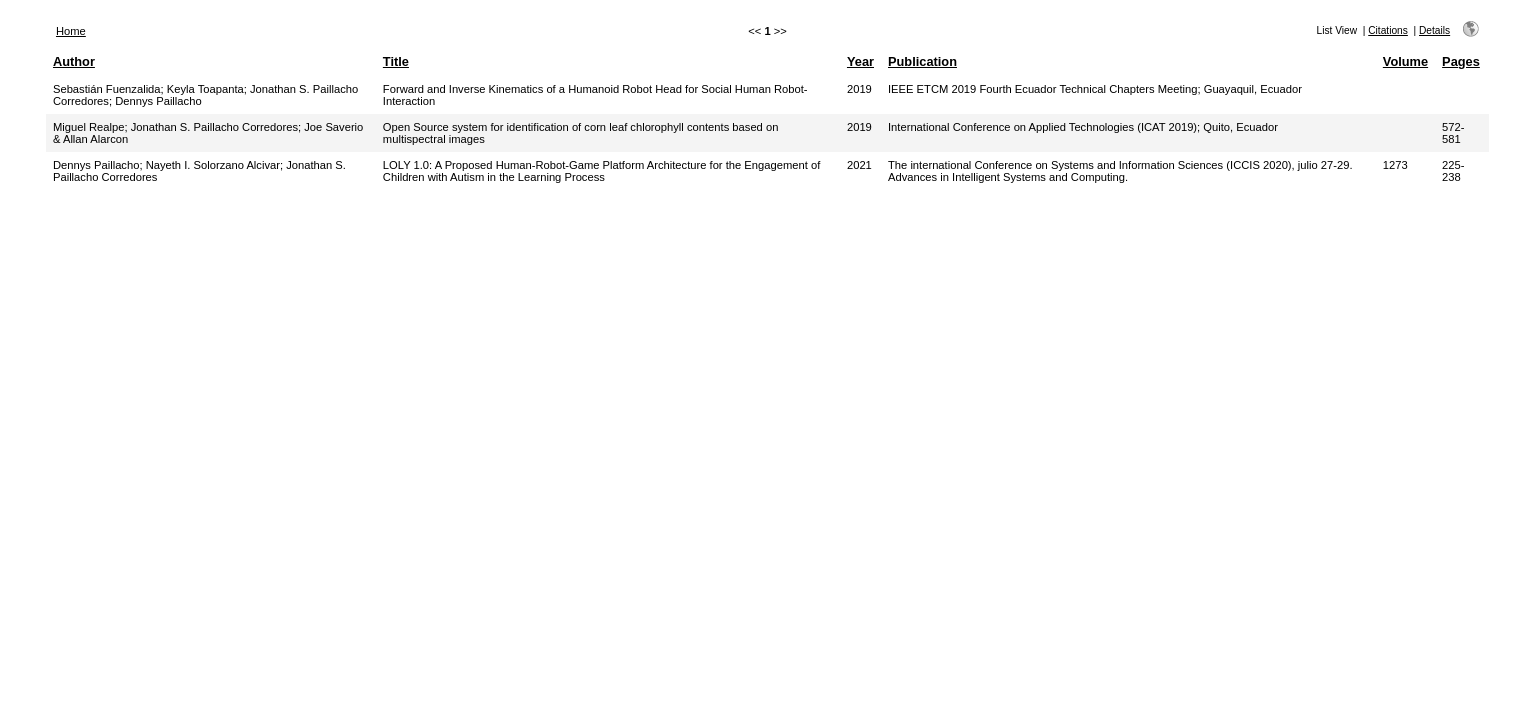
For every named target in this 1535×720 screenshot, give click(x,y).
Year (860, 61)
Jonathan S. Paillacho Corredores (214, 127)
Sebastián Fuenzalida (107, 89)
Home (71, 31)
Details (1434, 30)
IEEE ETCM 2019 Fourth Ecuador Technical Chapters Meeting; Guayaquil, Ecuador (1095, 89)
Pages (1461, 61)
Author (74, 61)
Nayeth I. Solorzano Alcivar (213, 165)
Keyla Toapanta (205, 89)
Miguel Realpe (89, 127)
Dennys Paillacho (158, 101)
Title (396, 61)
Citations (1388, 30)
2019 (859, 89)
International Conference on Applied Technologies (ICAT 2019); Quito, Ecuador (1083, 127)
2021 (859, 165)
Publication (922, 61)
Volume (1405, 61)
